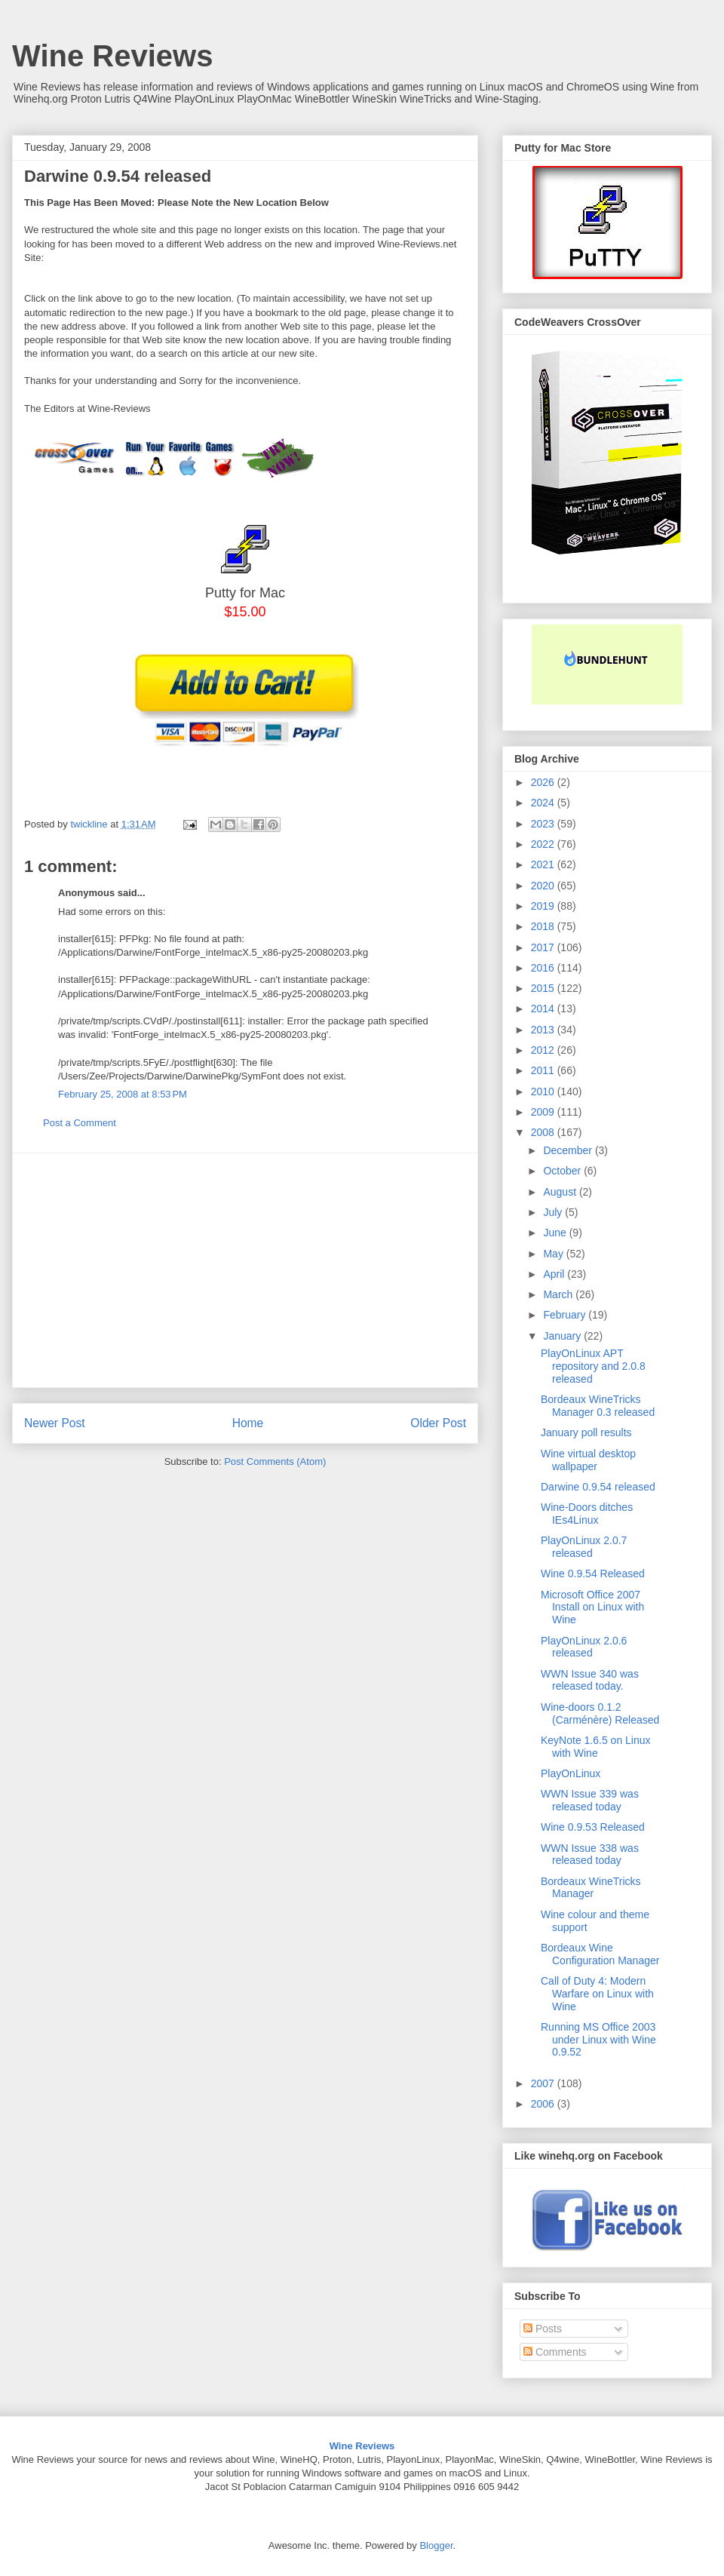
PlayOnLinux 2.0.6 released (584, 1647)
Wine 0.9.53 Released (593, 1827)
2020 (544, 886)
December (568, 1150)
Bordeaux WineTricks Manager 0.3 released (598, 1405)
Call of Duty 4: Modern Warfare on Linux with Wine (597, 1994)
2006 (544, 2104)
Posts (542, 2329)
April (555, 1274)
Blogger (435, 2545)
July (554, 1212)
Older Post (438, 1423)
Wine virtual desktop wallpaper (588, 1460)
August (560, 1192)
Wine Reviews (112, 55)
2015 (544, 988)
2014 (544, 1008)
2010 (544, 1091)
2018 (544, 926)
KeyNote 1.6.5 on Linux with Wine (596, 1746)
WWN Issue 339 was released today (590, 1800)
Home (248, 1423)
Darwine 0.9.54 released (598, 1487)
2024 (544, 803)
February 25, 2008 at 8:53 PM (122, 1094)
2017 (544, 947)
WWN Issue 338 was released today (590, 1854)
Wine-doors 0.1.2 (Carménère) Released (600, 1713)
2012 (544, 1050)
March (559, 1294)
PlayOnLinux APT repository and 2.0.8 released (593, 1366)
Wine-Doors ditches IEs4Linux (587, 1513)
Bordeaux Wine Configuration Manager (600, 1954)
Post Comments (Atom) (275, 1461)
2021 (544, 864)
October (563, 1171)
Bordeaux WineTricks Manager (591, 1887)
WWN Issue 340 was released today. (590, 1680)
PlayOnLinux (570, 1773)
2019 (544, 906)
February (565, 1315)
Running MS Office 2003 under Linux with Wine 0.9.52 (598, 2040)
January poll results (586, 1432)
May (554, 1254)
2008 (544, 1132)
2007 (544, 2083)
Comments (555, 2352)
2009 (544, 1112)
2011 (544, 1070)
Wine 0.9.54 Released (593, 1573)
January (563, 1336)
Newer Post (54, 1423)
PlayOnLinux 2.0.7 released (584, 1546)
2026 (544, 782)
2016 (544, 968)
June (556, 1233)
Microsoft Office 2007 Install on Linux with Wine (592, 1607)
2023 (544, 824)
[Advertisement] (245, 1270)
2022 (544, 844)
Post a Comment (79, 1122)
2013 (544, 1030)
